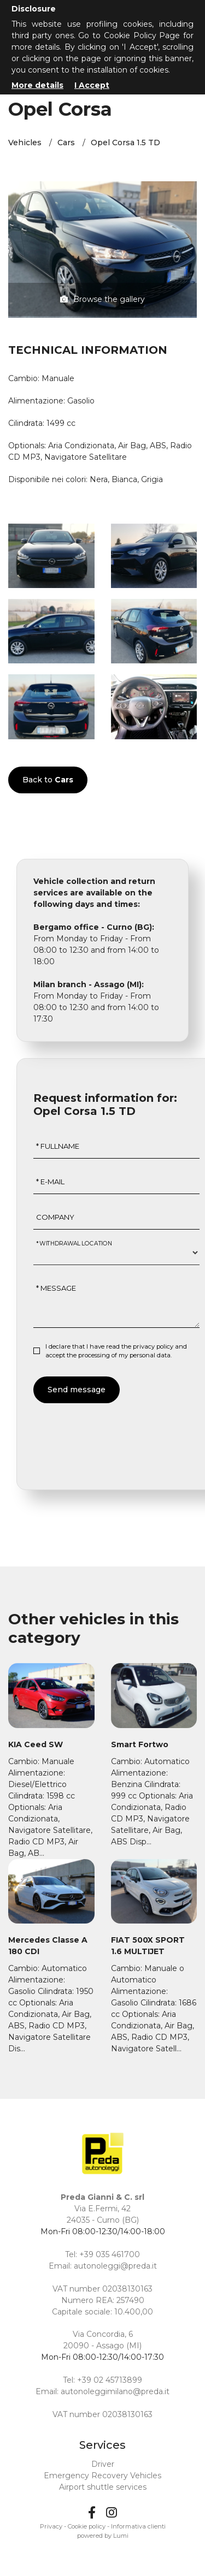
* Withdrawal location (74, 1243)
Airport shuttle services (103, 2487)
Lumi (120, 2535)
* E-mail (50, 1181)
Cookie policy (87, 2526)
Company (55, 1217)
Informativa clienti (138, 2526)
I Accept (91, 85)
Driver (102, 2464)
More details (37, 85)
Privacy (51, 2526)
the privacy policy (147, 1346)
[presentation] (116, 1435)
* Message (56, 1288)
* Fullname (57, 1146)
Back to (47, 780)
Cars (66, 142)
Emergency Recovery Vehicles (102, 2475)
